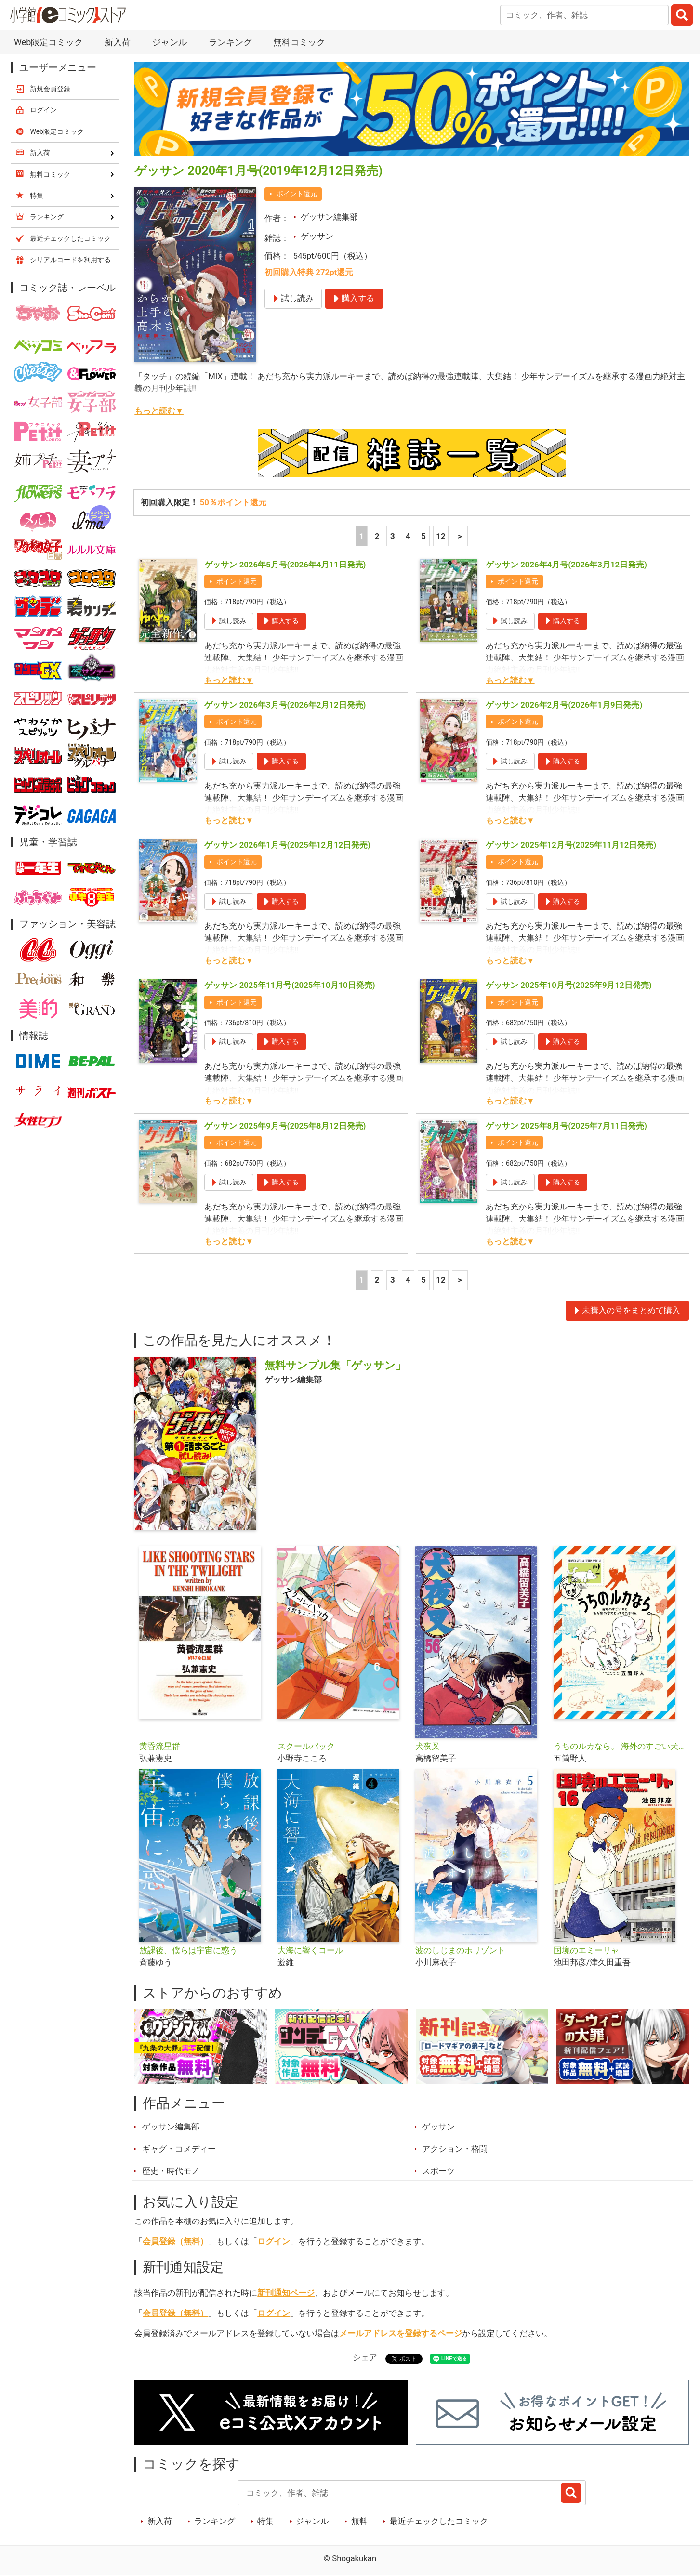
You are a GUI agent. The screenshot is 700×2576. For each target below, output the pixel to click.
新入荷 (118, 42)
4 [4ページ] (408, 536)
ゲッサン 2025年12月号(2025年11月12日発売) (571, 845)
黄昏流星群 (159, 1746)
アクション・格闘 (455, 2149)
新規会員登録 (50, 88)
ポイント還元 (297, 193)
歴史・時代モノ (170, 2171)
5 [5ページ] (423, 536)
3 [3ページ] (392, 536)
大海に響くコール (310, 1950)
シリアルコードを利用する (70, 259)
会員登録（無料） (175, 2241)
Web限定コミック (48, 42)
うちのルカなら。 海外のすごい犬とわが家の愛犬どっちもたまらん (619, 1746)
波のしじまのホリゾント (460, 1950)
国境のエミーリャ (586, 1950)
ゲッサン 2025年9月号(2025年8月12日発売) (285, 1125)
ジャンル (169, 42)
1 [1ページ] (361, 536)
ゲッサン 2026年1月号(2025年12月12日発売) (287, 845)
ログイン (273, 2241)
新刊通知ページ (286, 2293)
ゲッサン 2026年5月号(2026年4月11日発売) (285, 564)
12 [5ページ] (440, 536)
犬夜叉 (427, 1746)
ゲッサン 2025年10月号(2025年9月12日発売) (569, 985)
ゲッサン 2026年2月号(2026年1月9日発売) (564, 705)
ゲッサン (317, 236)
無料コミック (299, 42)
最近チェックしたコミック (439, 2521)
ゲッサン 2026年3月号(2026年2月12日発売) (285, 705)
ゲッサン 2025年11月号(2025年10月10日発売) (289, 985)
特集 (265, 2521)
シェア (365, 2357)
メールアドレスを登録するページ (400, 2333)
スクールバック (306, 1746)
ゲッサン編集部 (329, 217)
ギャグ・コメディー (179, 2149)
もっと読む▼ (159, 411)
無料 (359, 2521)
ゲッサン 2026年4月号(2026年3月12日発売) (566, 564)
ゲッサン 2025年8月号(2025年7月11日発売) (566, 1125)
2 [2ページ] (377, 536)
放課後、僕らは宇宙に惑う (188, 1950)
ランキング (230, 42)
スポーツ (438, 2171)
